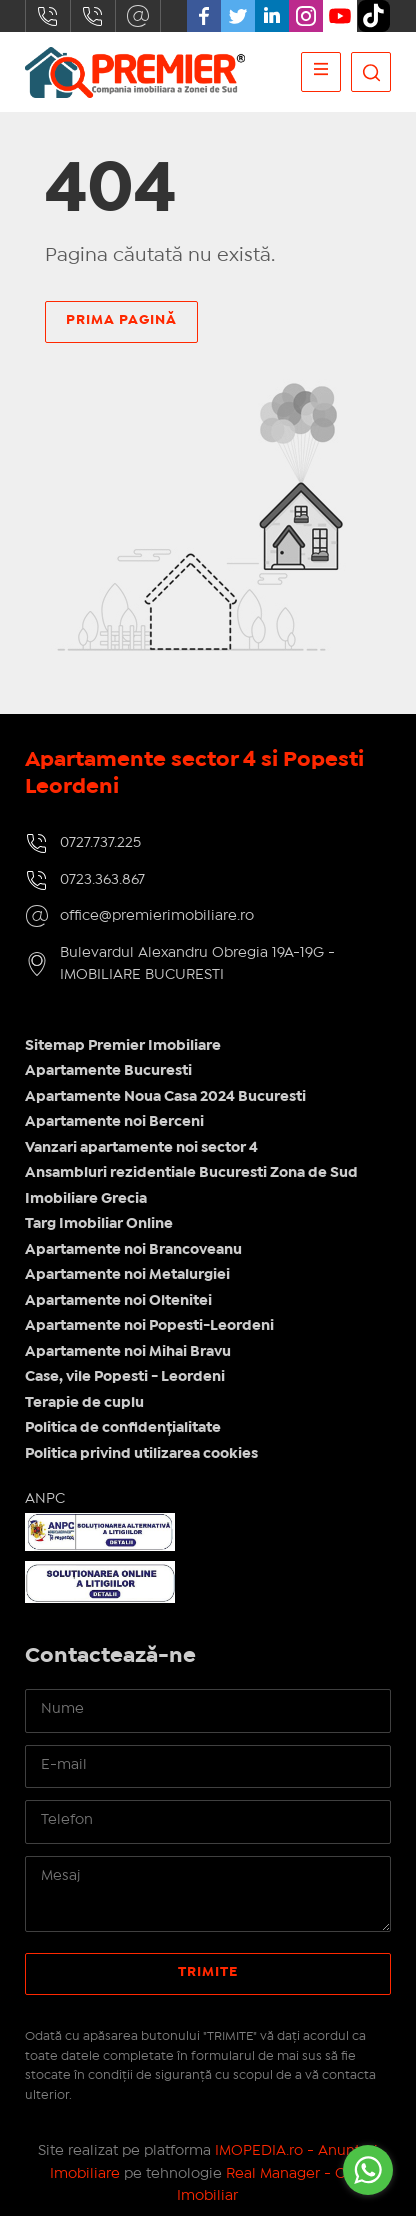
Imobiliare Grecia (86, 1199)
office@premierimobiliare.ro (138, 16)
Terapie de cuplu (84, 1403)
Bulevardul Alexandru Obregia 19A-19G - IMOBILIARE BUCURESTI (197, 964)
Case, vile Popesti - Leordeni (125, 1377)
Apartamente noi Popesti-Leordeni (149, 1326)
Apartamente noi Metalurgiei (127, 1275)
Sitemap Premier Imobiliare (123, 1046)
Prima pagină (121, 320)
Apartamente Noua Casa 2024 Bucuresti (165, 1097)
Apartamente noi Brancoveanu (133, 1250)
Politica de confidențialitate (123, 1428)
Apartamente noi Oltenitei (118, 1301)
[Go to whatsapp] (368, 2170)
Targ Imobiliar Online (99, 1224)
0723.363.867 (93, 16)
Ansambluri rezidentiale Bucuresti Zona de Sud (191, 1173)
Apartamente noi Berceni (114, 1122)
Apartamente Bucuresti (108, 1071)
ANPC (45, 1499)
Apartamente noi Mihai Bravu (128, 1352)
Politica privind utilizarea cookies (141, 1454)
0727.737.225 (48, 16)
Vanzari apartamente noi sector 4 (141, 1148)
